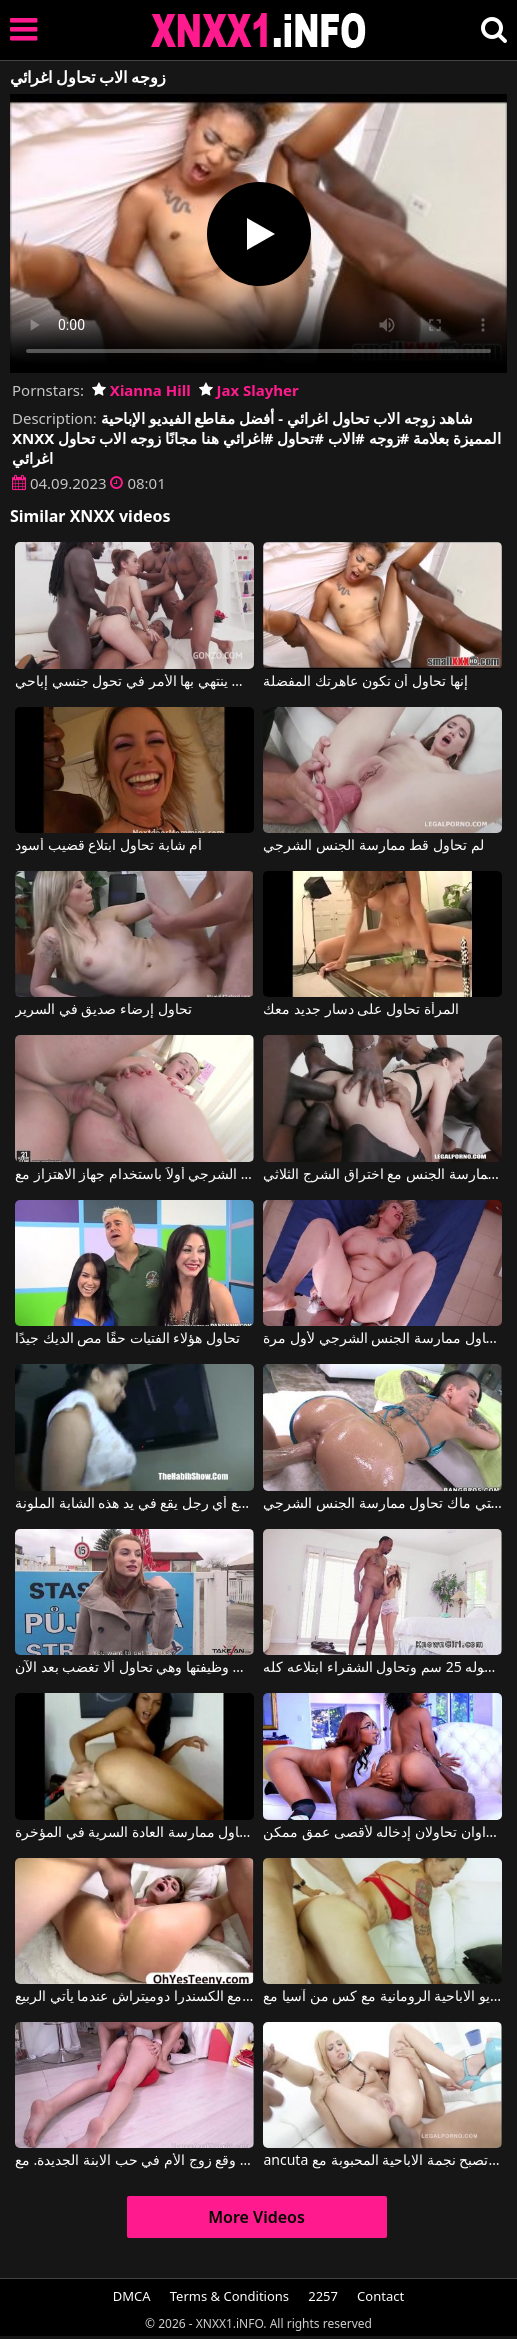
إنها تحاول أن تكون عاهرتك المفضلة (365, 682)
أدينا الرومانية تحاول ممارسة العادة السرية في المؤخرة (134, 1833)
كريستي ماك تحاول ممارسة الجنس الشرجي (382, 1504)
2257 (323, 2296)
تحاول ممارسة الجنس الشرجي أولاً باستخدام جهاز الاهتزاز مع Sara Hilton (134, 1175)
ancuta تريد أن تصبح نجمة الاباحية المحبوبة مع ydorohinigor (382, 2161)
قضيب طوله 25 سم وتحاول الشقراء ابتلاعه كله (382, 1668)
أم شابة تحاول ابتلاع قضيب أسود (108, 846)
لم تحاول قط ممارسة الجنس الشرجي (373, 846)
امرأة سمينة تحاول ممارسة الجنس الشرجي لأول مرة (382, 1339)
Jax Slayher (249, 390)
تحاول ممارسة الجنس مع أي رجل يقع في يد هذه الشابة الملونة (134, 1504)
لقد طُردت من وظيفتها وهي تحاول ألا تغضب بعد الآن (134, 1668)
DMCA (132, 2296)
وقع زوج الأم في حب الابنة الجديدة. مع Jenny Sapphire (134, 2161)
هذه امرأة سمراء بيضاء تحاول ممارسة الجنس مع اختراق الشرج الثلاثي (382, 1175)
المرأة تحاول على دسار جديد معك (360, 1010)
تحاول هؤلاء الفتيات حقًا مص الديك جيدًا (127, 1339)
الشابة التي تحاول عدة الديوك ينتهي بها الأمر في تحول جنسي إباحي (134, 682)
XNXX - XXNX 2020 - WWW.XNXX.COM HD (259, 30)
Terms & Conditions (229, 2296)
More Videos (256, 2217)
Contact (380, 2296)
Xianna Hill (141, 390)
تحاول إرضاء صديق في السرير (103, 1010)
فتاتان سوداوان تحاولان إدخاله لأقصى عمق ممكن (382, 1833)
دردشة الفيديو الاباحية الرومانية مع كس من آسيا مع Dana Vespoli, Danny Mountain (382, 1997)
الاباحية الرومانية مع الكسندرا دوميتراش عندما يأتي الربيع (134, 1997)
